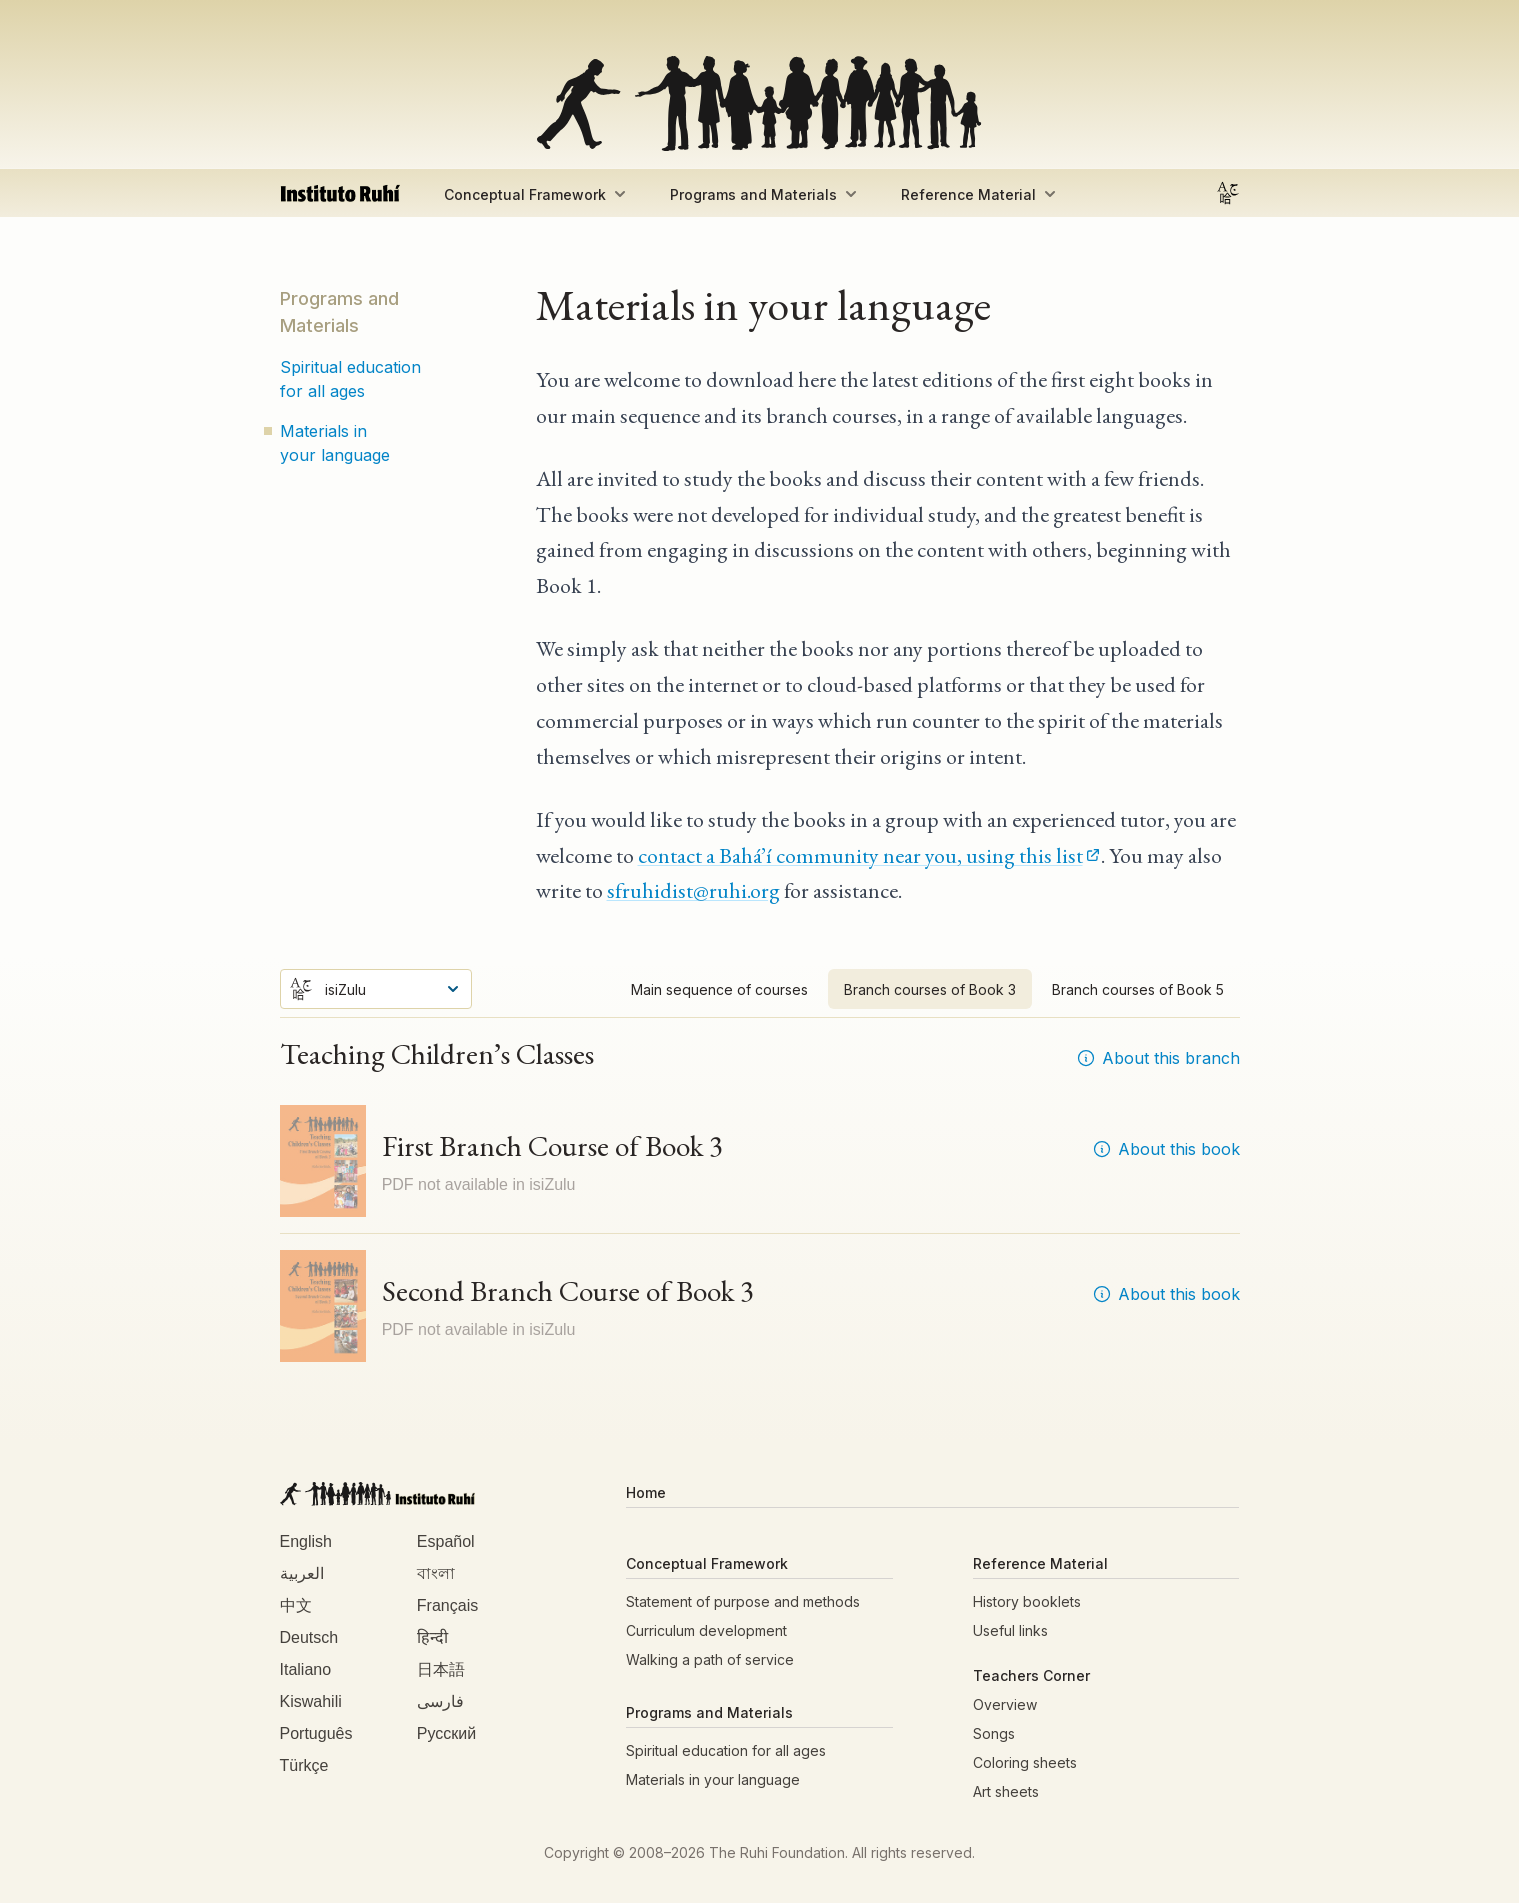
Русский (446, 1733)
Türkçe (304, 1765)
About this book (1166, 1149)
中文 (296, 1605)
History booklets (1027, 1601)
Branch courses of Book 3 (930, 989)
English (306, 1541)
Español (446, 1541)
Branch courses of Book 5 (1138, 989)
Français (447, 1605)
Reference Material (980, 194)
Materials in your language (335, 443)
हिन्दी (432, 1637)
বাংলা (436, 1573)
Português (316, 1733)
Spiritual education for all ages (350, 379)
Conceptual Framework (537, 194)
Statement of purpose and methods (743, 1601)
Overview (1005, 1704)
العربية (302, 1573)
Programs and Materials (765, 194)
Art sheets (1006, 1791)
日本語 (441, 1669)
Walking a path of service (710, 1659)
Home (646, 1492)
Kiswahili (311, 1701)
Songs (994, 1733)
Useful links (1010, 1630)
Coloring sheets (1025, 1762)
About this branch (1158, 1058)
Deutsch (309, 1637)
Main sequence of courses (719, 989)
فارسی (440, 1701)
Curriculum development (706, 1630)
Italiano (306, 1669)
